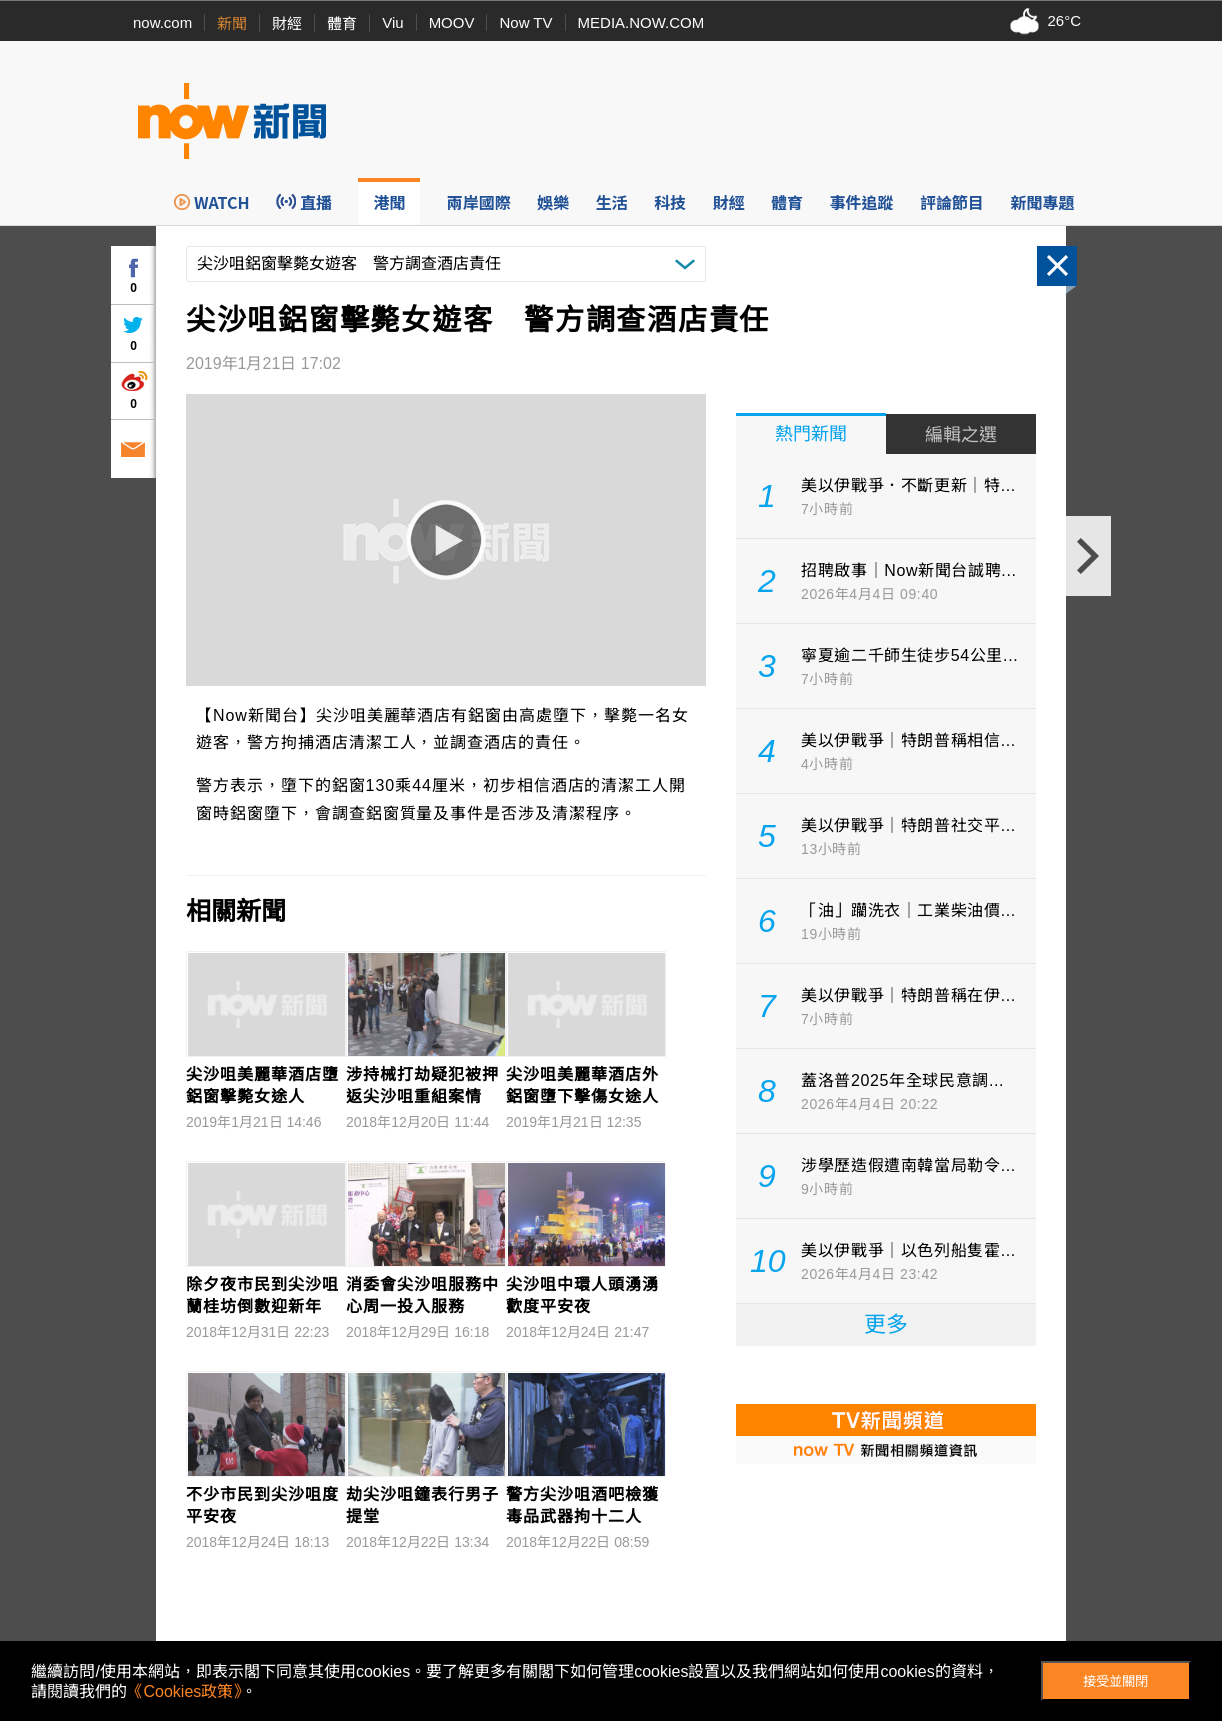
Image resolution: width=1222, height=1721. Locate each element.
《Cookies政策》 (184, 1691)
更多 (886, 1324)
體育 (342, 23)
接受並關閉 (1115, 1681)
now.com (162, 22)
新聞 (232, 23)
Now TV (525, 22)
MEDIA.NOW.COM (641, 22)
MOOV (452, 22)
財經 (287, 23)
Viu (392, 22)
